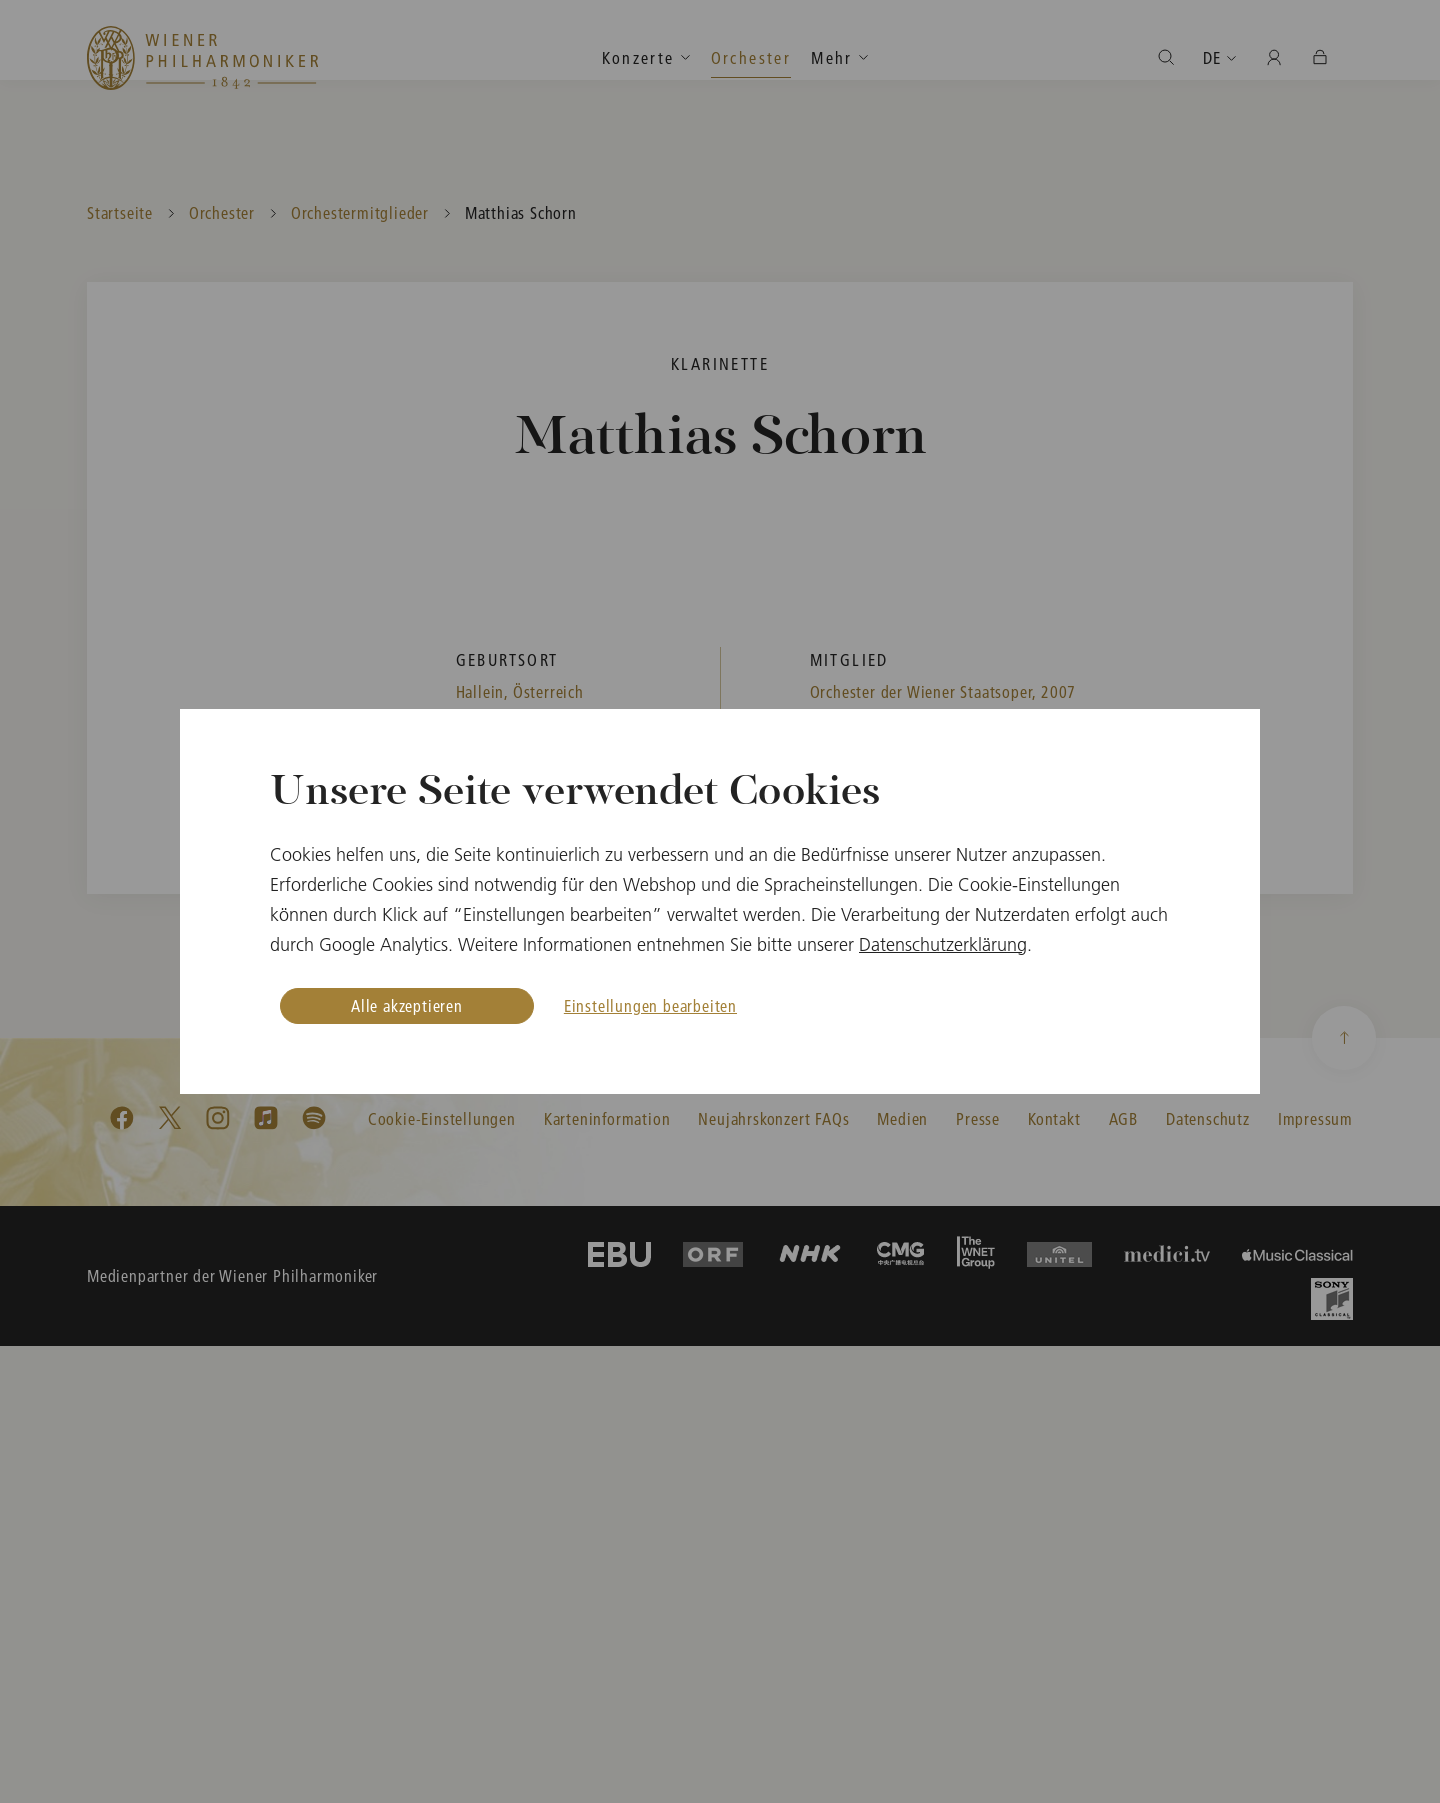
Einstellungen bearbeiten (650, 1005)
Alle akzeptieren (407, 1005)
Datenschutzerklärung (943, 944)
